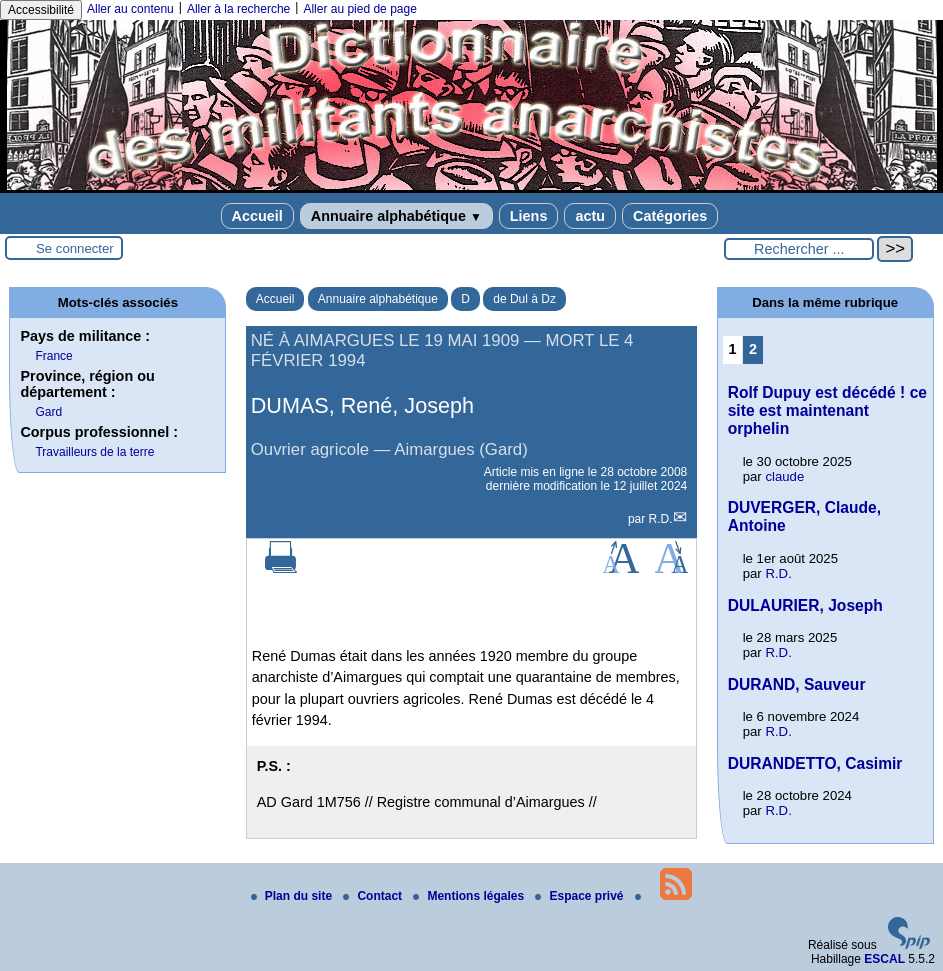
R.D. (661, 519)
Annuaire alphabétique (396, 216)
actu (590, 216)
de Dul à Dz (524, 299)
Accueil (257, 216)
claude (784, 476)
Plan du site (293, 896)
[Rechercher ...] (799, 249)
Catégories (670, 216)
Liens (529, 216)
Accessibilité (41, 10)
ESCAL (884, 959)
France (53, 356)
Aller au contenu (130, 9)
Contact (374, 896)
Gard (48, 412)
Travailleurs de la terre (94, 452)
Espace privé (580, 896)
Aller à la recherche (238, 9)
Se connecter (75, 248)
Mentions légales (470, 896)
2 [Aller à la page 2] (753, 349)
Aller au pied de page (359, 9)
